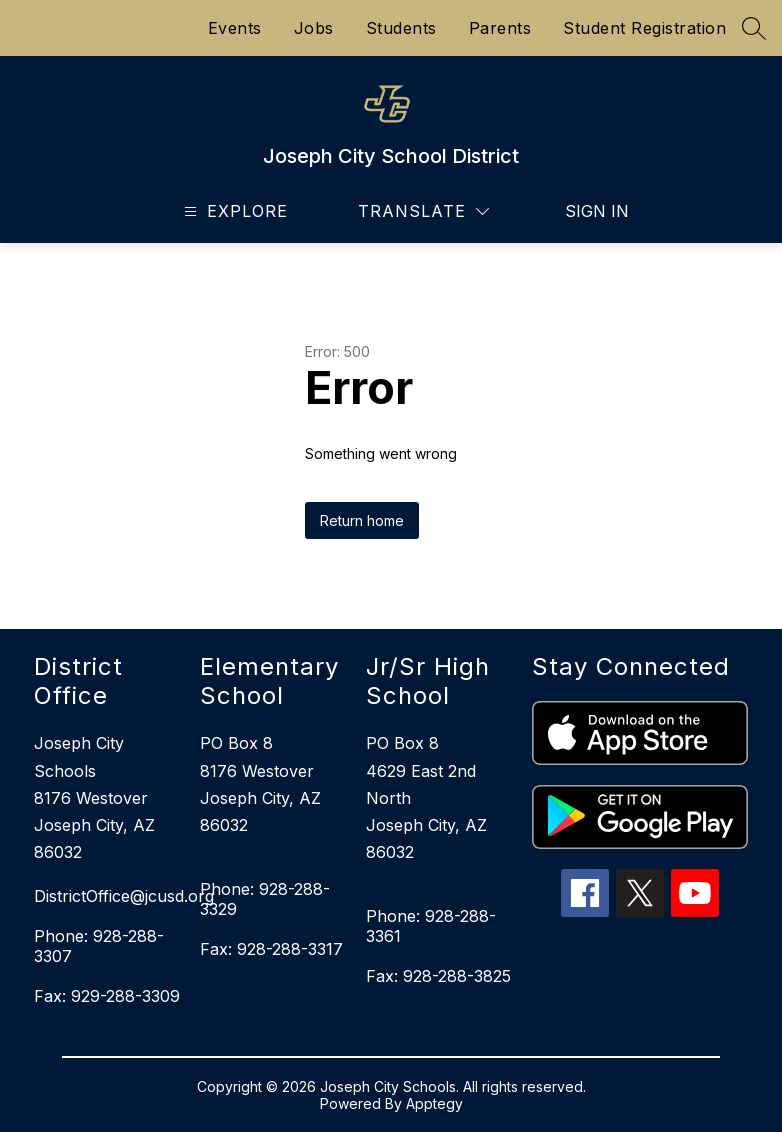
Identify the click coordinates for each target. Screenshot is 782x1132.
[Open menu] (233, 211)
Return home (362, 520)
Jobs (314, 28)
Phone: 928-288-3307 (99, 946)
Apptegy (434, 1103)
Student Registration (644, 28)
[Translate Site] (423, 211)
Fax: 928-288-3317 (271, 949)
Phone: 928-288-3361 (431, 926)
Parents (500, 28)
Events (235, 28)
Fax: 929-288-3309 (107, 996)
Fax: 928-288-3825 (438, 976)
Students (401, 28)
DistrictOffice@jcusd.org (107, 896)
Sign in (584, 211)
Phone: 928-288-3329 (265, 899)
